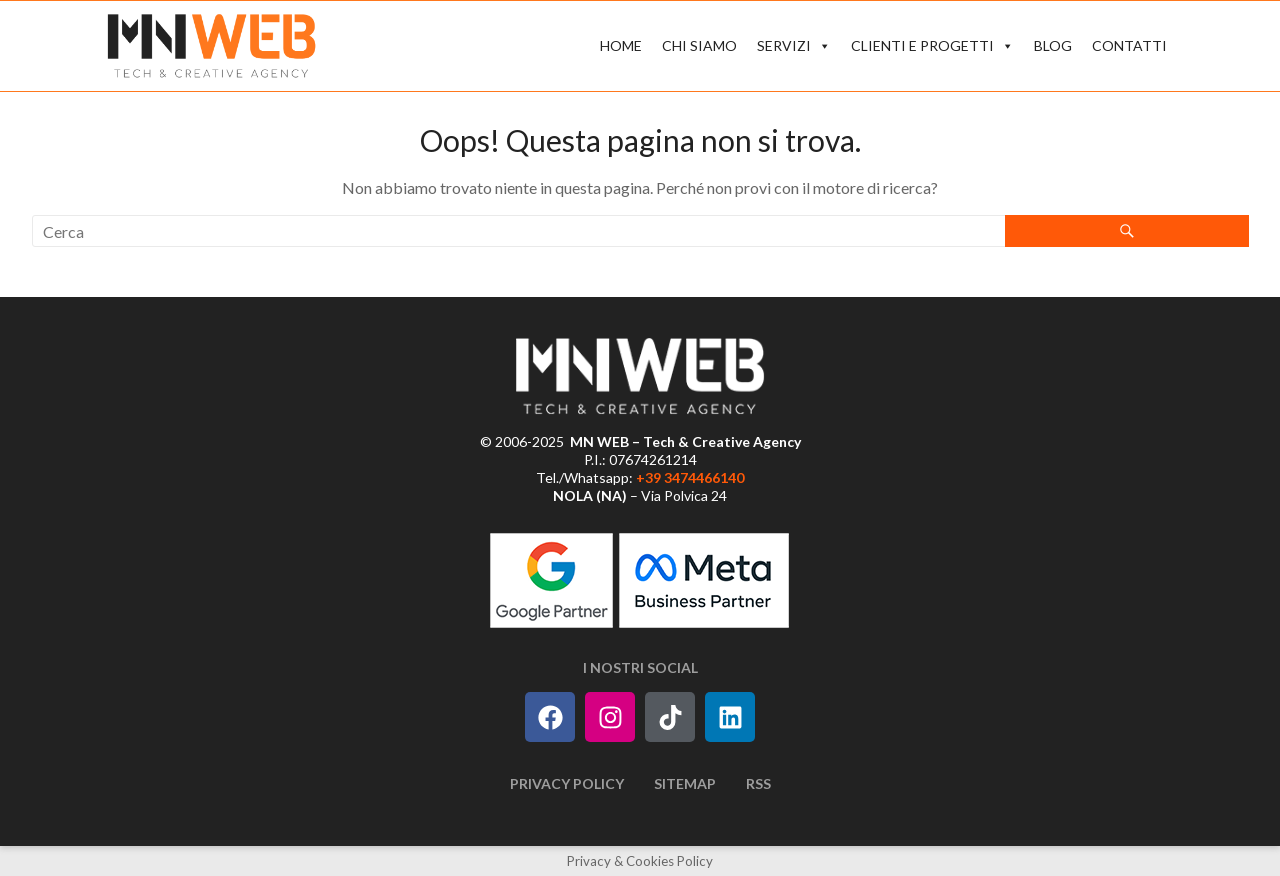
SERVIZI (794, 46)
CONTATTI (1129, 45)
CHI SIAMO (699, 45)
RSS (758, 783)
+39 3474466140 (690, 477)
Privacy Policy (567, 783)
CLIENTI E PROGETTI (932, 46)
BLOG (1053, 45)
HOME (621, 45)
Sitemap (685, 783)
